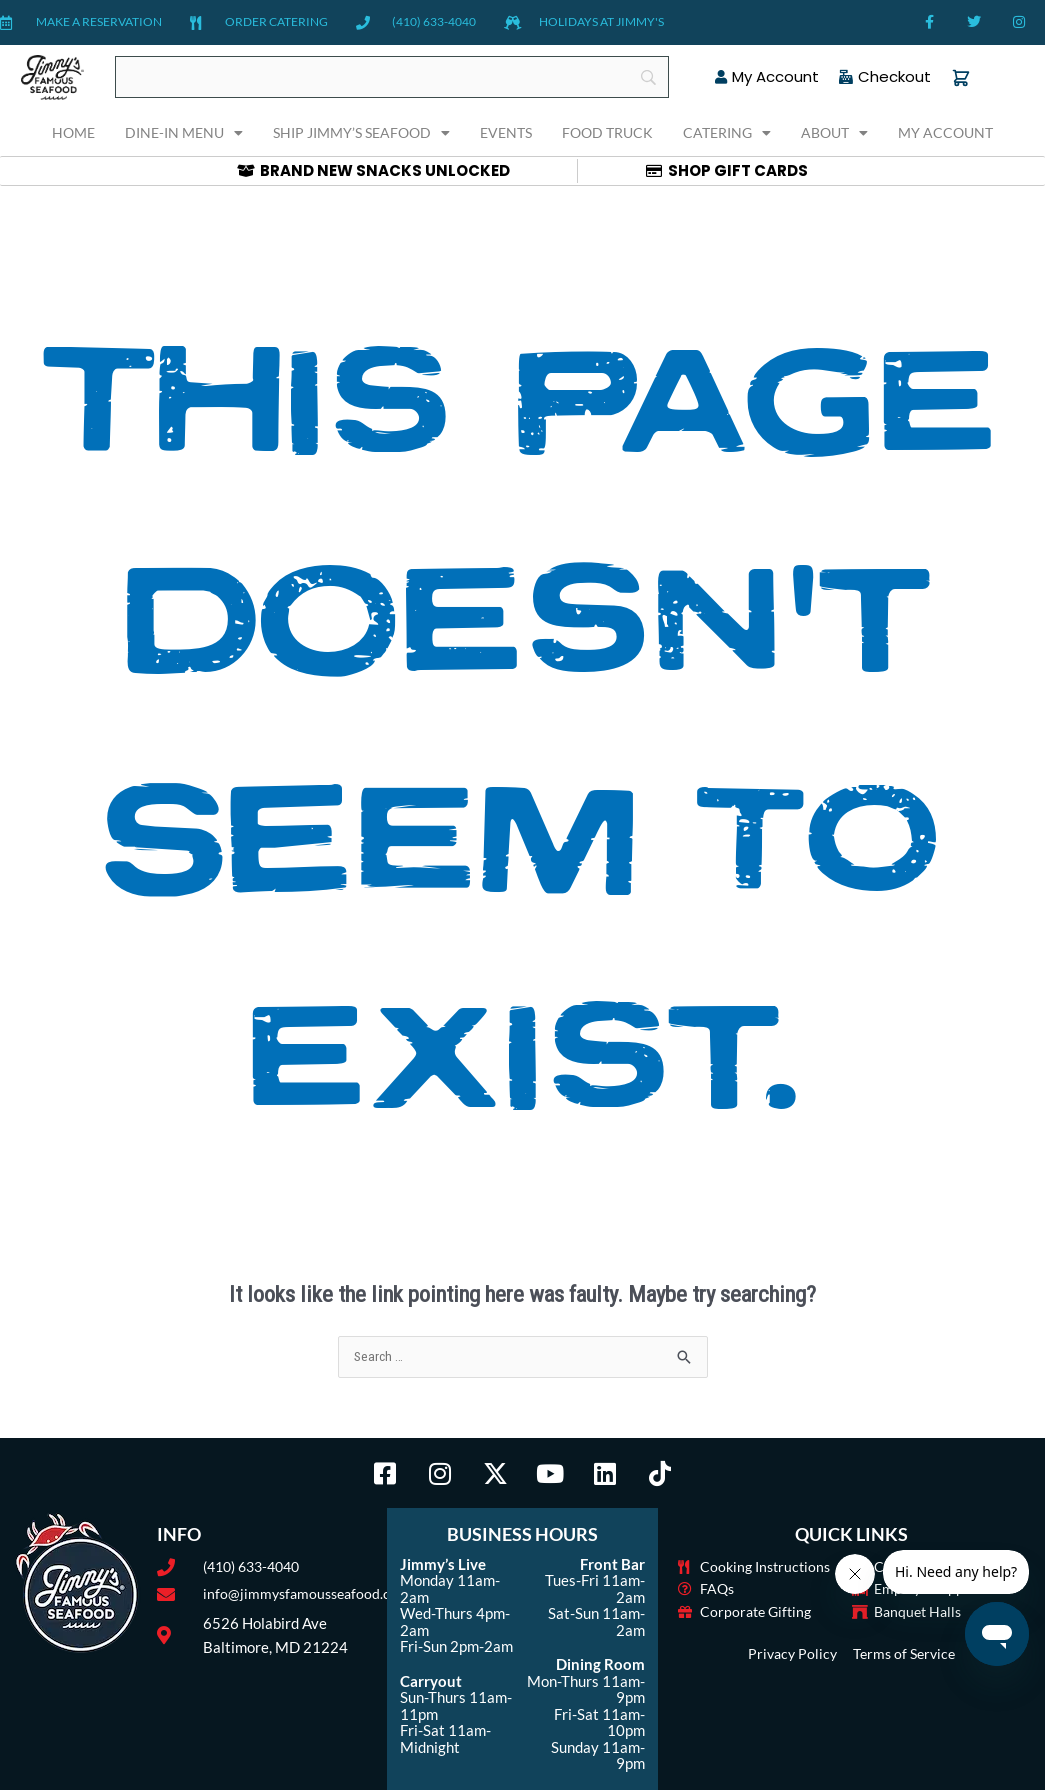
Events (506, 132)
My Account (945, 132)
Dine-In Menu (184, 133)
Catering (727, 133)
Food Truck (607, 132)
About (834, 133)
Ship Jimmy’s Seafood (361, 133)
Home (73, 132)
